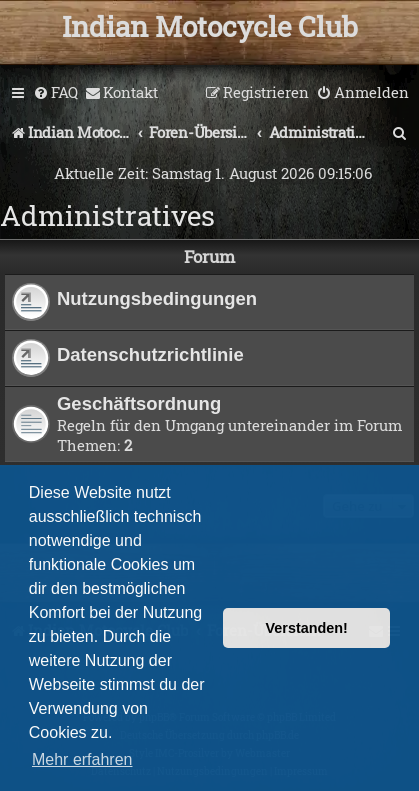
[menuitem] (55, 93)
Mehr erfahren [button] (82, 759)
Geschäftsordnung (139, 403)
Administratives (107, 215)
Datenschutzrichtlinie (150, 354)
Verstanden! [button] (307, 628)
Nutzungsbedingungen (157, 298)
